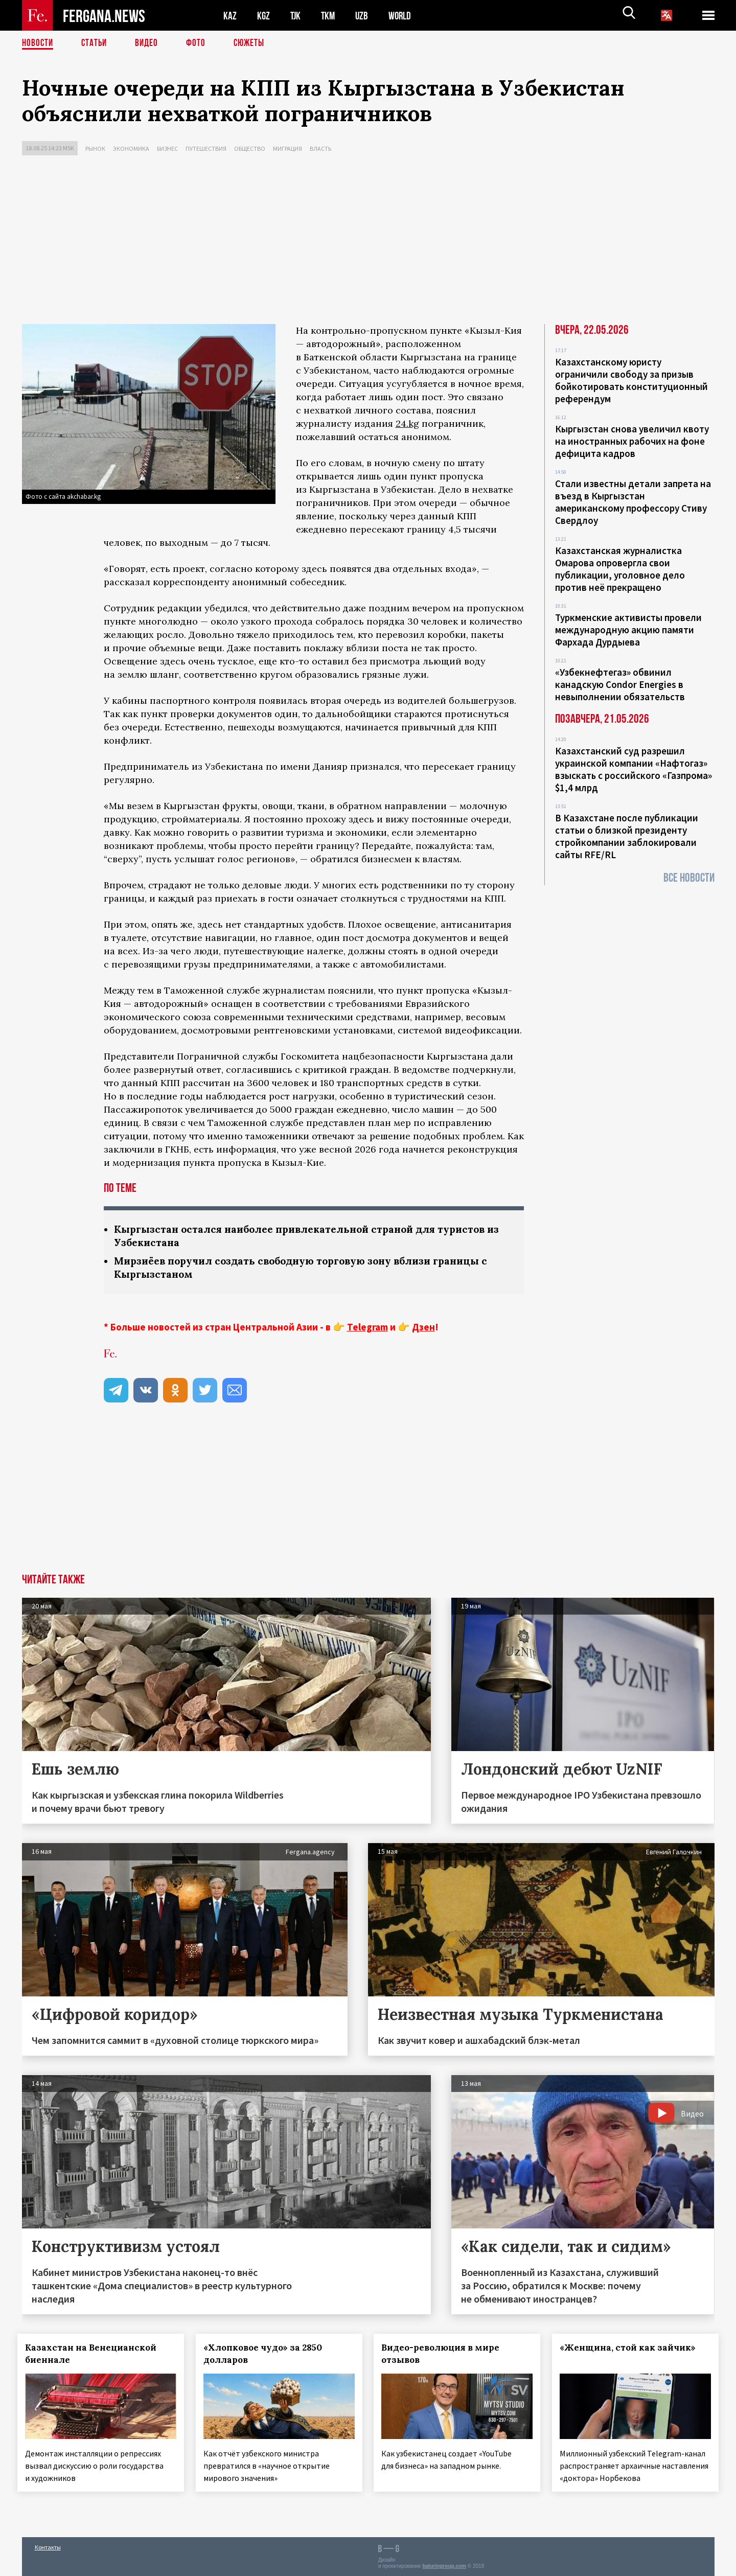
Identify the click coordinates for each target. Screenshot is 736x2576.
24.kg (407, 423)
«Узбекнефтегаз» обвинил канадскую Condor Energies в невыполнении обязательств (620, 684)
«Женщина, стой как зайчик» (632, 2349)
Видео (150, 43)
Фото (200, 43)
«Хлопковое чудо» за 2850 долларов (267, 2355)
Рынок (95, 148)
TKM (330, 15)
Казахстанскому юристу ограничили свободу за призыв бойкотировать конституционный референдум (631, 380)
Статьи (96, 43)
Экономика (131, 148)
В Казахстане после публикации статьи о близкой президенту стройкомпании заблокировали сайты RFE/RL (626, 836)
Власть (320, 148)
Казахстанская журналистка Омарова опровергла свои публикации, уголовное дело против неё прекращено (620, 568)
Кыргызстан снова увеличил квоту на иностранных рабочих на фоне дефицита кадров (632, 441)
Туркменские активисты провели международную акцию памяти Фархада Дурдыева (628, 629)
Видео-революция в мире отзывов (445, 2355)
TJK (296, 15)
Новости (38, 43)
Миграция (287, 148)
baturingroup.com (444, 2565)
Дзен (423, 1329)
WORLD (403, 15)
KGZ (263, 15)
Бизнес (167, 148)
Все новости (689, 877)
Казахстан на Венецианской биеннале (95, 2355)
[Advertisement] (368, 242)
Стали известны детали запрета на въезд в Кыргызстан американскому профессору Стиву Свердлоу (633, 501)
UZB (364, 15)
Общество (249, 148)
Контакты (48, 2546)
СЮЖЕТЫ (254, 43)
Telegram (367, 1329)
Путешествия (206, 148)
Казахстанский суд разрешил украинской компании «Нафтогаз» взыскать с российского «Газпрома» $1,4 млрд (633, 769)
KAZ (230, 15)
